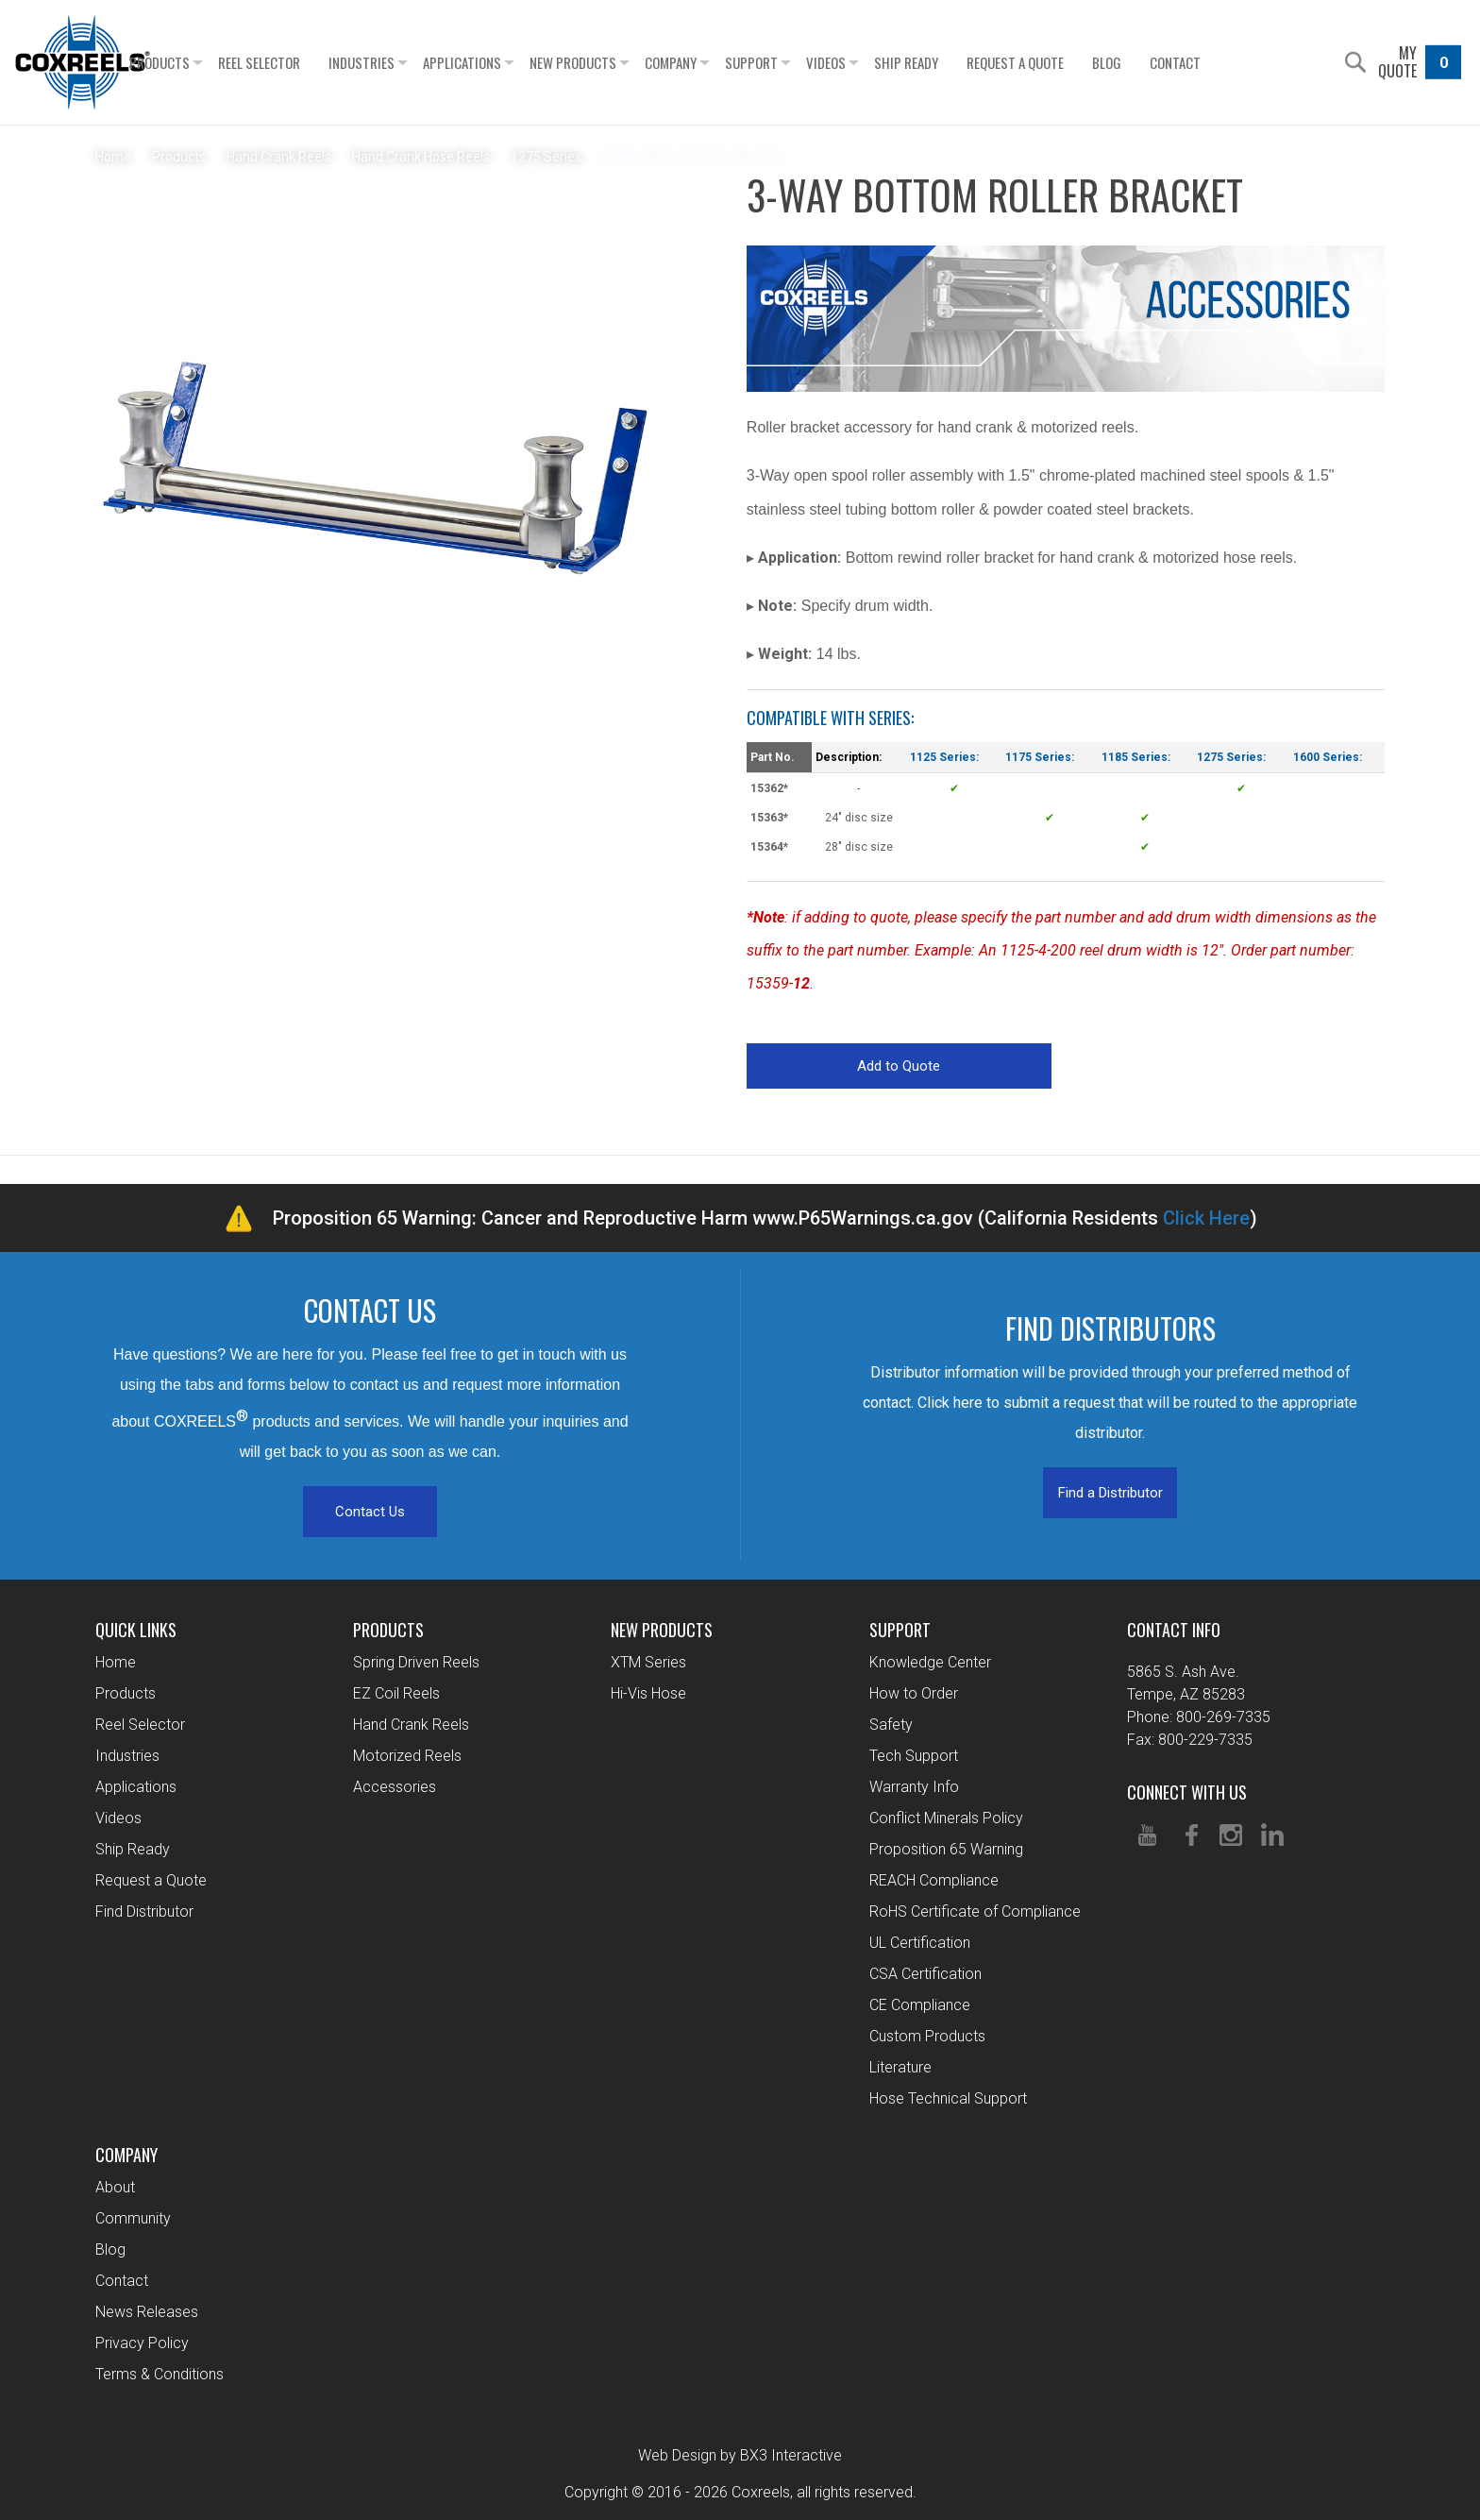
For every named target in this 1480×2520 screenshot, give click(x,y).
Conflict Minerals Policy (946, 1818)
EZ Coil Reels (396, 1693)
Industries (397, 62)
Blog (1142, 62)
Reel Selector (295, 62)
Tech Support (913, 1756)
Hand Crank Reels (411, 1725)
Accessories (394, 1787)
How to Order (913, 1693)
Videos (862, 62)
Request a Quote (1051, 62)
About (115, 2187)
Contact (1211, 62)
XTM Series (648, 1662)
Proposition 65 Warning (946, 1849)
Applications (498, 62)
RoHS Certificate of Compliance (975, 1911)
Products (195, 62)
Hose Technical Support (948, 2098)
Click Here (1206, 1218)
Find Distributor (144, 1911)
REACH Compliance (934, 1880)
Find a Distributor (1110, 1492)
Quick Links (136, 1629)
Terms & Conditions (159, 2374)
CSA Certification (925, 1974)
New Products (608, 62)
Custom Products (927, 2036)
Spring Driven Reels (416, 1662)
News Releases (146, 2312)
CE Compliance (919, 2005)
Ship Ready (942, 62)
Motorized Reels (407, 1756)
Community (133, 2218)
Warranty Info (914, 1787)
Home (115, 1662)
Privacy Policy (142, 2343)
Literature (900, 2067)
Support (787, 62)
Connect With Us (1187, 1792)
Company (706, 62)
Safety (891, 1725)
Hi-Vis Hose (648, 1693)
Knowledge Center (930, 1662)
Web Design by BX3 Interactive (740, 2455)
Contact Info (1173, 1629)
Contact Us (370, 1511)
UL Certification (919, 1943)
